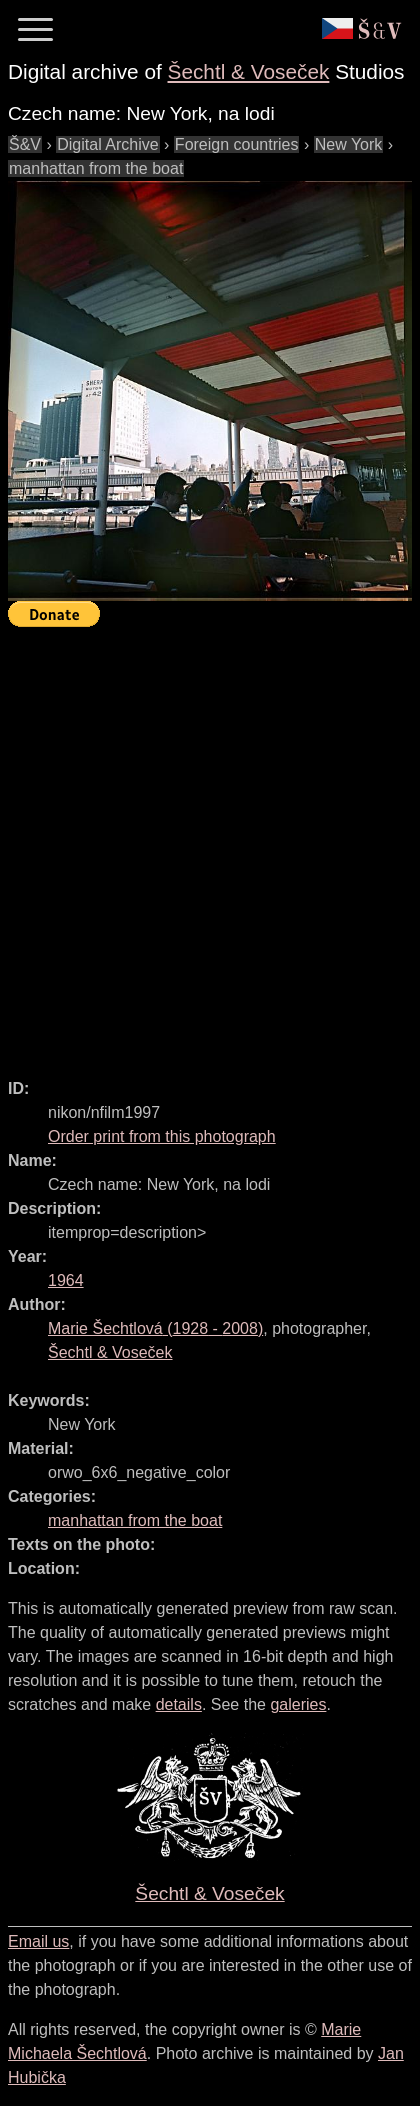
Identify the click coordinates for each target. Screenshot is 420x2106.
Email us (38, 1941)
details (179, 1704)
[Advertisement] (210, 844)
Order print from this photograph (162, 1136)
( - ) (155, 1328)
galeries (298, 1704)
